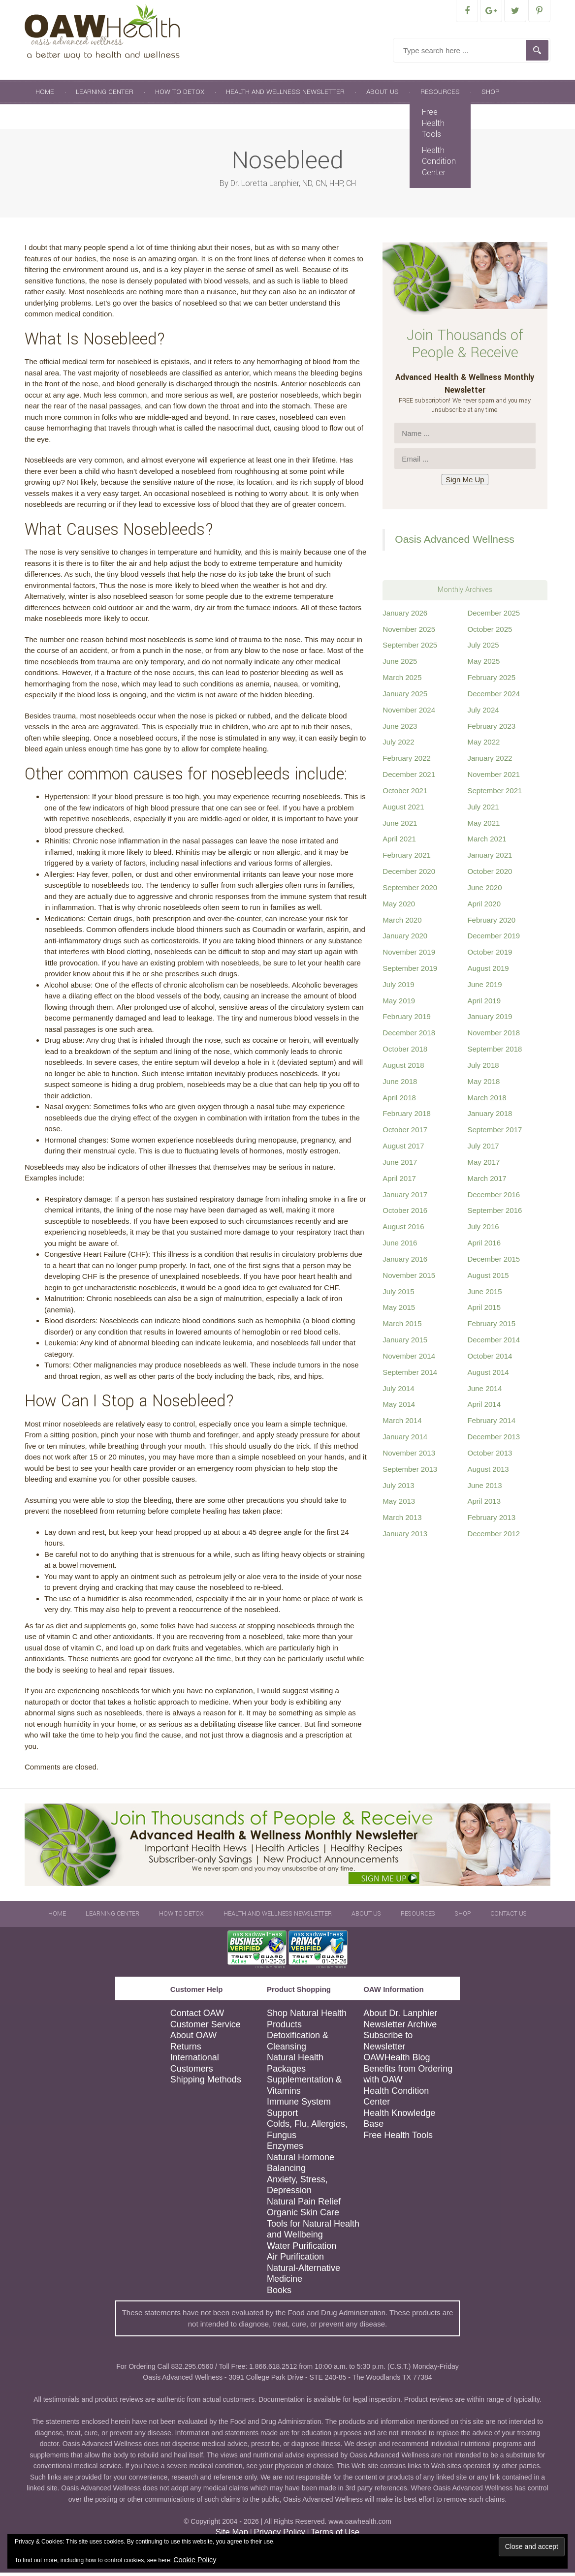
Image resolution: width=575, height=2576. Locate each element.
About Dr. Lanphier (400, 2016)
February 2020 (491, 923)
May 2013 (399, 1504)
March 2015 (402, 1327)
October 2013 (489, 1456)
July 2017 (483, 1149)
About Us (382, 95)
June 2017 (400, 1165)
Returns (185, 2050)
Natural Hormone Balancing (300, 2166)
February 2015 (491, 1327)
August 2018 (403, 1068)
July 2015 (398, 1295)
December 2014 (493, 1343)
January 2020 (405, 939)
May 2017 (483, 1165)
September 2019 (410, 971)
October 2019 (489, 955)
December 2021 (409, 778)
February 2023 (491, 729)
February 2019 (407, 1020)
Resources (440, 95)
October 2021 (405, 794)
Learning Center (104, 95)
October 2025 (489, 632)
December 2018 (409, 1036)
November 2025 (409, 632)
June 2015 (484, 1295)
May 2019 (399, 1004)
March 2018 (486, 1101)
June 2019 (484, 988)
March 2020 (402, 923)
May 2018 (483, 1085)
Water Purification (301, 2249)
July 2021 (483, 810)
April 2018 (399, 1101)
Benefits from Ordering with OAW (407, 2077)
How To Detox (179, 95)
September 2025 (410, 648)
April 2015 (484, 1310)
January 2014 (405, 1440)
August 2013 (488, 1472)
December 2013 (493, 1440)
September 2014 (410, 1375)
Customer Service (205, 2028)
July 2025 (483, 648)
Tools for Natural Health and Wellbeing (313, 2232)
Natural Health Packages (295, 2066)
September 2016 (494, 1214)
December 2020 (409, 874)
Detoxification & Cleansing (297, 2044)
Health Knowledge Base (399, 2122)
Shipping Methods (205, 2083)
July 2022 (398, 745)
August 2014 (488, 1375)
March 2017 (486, 1182)
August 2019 (488, 971)
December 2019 (493, 939)
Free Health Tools (433, 126)
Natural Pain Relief (304, 2205)
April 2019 (484, 1004)
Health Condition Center (439, 165)
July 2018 (483, 1068)
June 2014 (484, 1392)
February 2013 (491, 1521)
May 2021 (483, 826)
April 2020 (484, 907)
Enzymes (285, 2149)
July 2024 (483, 713)
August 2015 (488, 1278)
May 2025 (483, 664)
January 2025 (405, 697)
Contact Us (55, 119)
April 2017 (399, 1182)
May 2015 (399, 1310)
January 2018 (489, 1117)
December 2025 (493, 616)
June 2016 (400, 1246)
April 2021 (399, 842)
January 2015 (405, 1343)
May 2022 (483, 745)
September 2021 (494, 794)
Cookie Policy (194, 2560)
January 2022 (489, 761)
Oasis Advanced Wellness (454, 542)
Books (279, 2293)
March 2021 (486, 842)
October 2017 (405, 1133)
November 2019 (409, 955)
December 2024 (493, 697)
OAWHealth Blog (396, 2061)
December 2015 (493, 1262)
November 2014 (409, 1359)
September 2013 (410, 1472)
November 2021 (493, 778)
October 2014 (489, 1359)
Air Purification (295, 2260)
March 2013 (402, 1521)
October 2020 (489, 874)
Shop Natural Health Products (307, 2022)
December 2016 (493, 1198)
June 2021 (400, 826)
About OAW (193, 2039)
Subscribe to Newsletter (388, 2044)
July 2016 (483, 1230)
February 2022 (407, 761)
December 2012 (493, 1537)
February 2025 (491, 681)
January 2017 (405, 1198)
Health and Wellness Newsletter (285, 95)
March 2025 (402, 681)
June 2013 (484, 1489)
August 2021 (403, 810)
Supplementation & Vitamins (304, 2088)
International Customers (194, 2066)
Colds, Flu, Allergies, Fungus (307, 2132)
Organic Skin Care (303, 2216)
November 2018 (493, 1036)
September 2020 (410, 891)
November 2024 (409, 713)
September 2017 (494, 1133)
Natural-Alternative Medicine (303, 2277)
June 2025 (400, 664)
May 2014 (399, 1407)
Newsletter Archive (400, 2028)
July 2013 (398, 1489)
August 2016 (403, 1230)
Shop (490, 95)
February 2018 (407, 1117)
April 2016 (484, 1246)
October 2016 (405, 1214)
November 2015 (409, 1278)
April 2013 (484, 1504)
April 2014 (484, 1407)
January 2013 (405, 1537)
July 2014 (398, 1392)
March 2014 (402, 1424)
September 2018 (494, 1052)
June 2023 (400, 729)
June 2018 (400, 1085)
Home (44, 95)
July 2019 (398, 988)
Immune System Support (299, 2110)
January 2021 (489, 858)
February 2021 (407, 858)
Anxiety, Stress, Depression (297, 2188)
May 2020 (399, 907)
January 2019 (489, 1020)
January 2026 (405, 616)
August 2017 (403, 1149)
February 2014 (491, 1424)
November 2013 (409, 1456)
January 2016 (405, 1262)
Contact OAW (197, 2016)
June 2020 (484, 891)
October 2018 (405, 1052)
